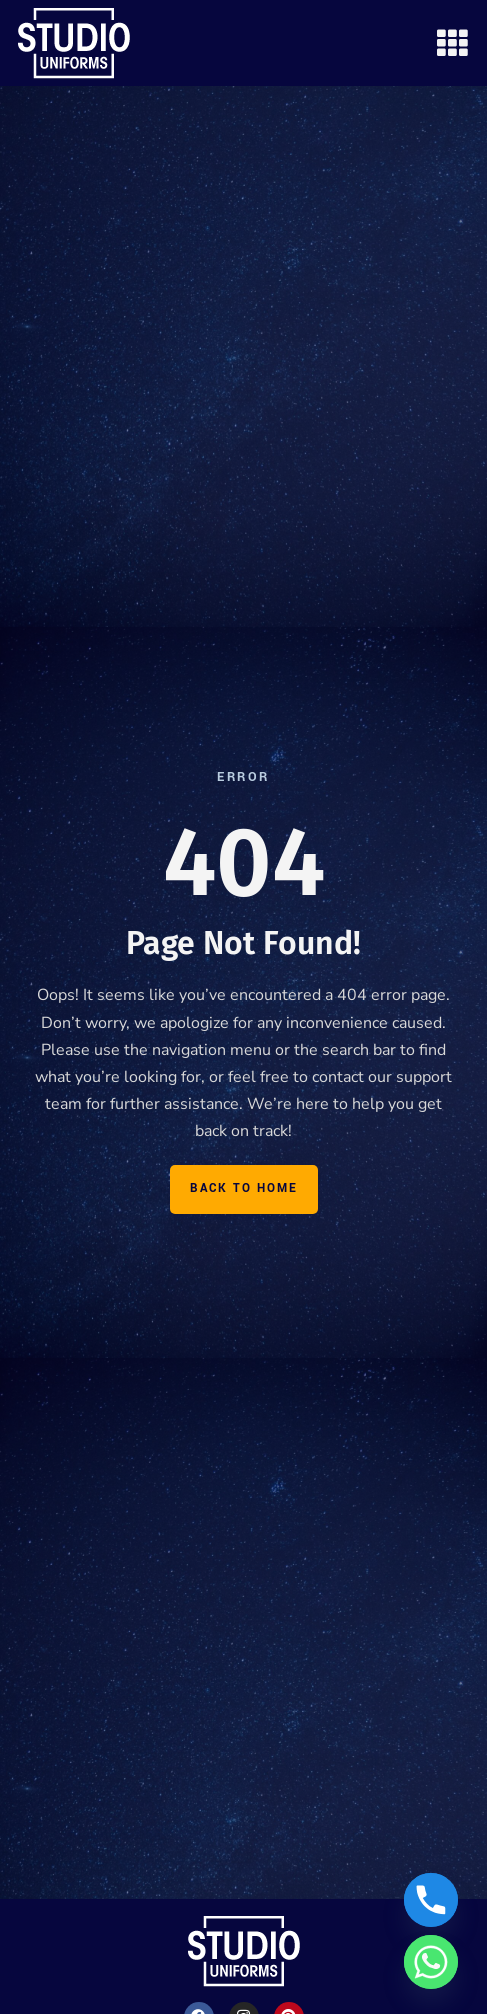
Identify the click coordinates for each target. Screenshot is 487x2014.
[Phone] (431, 1900)
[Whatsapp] (431, 1962)
